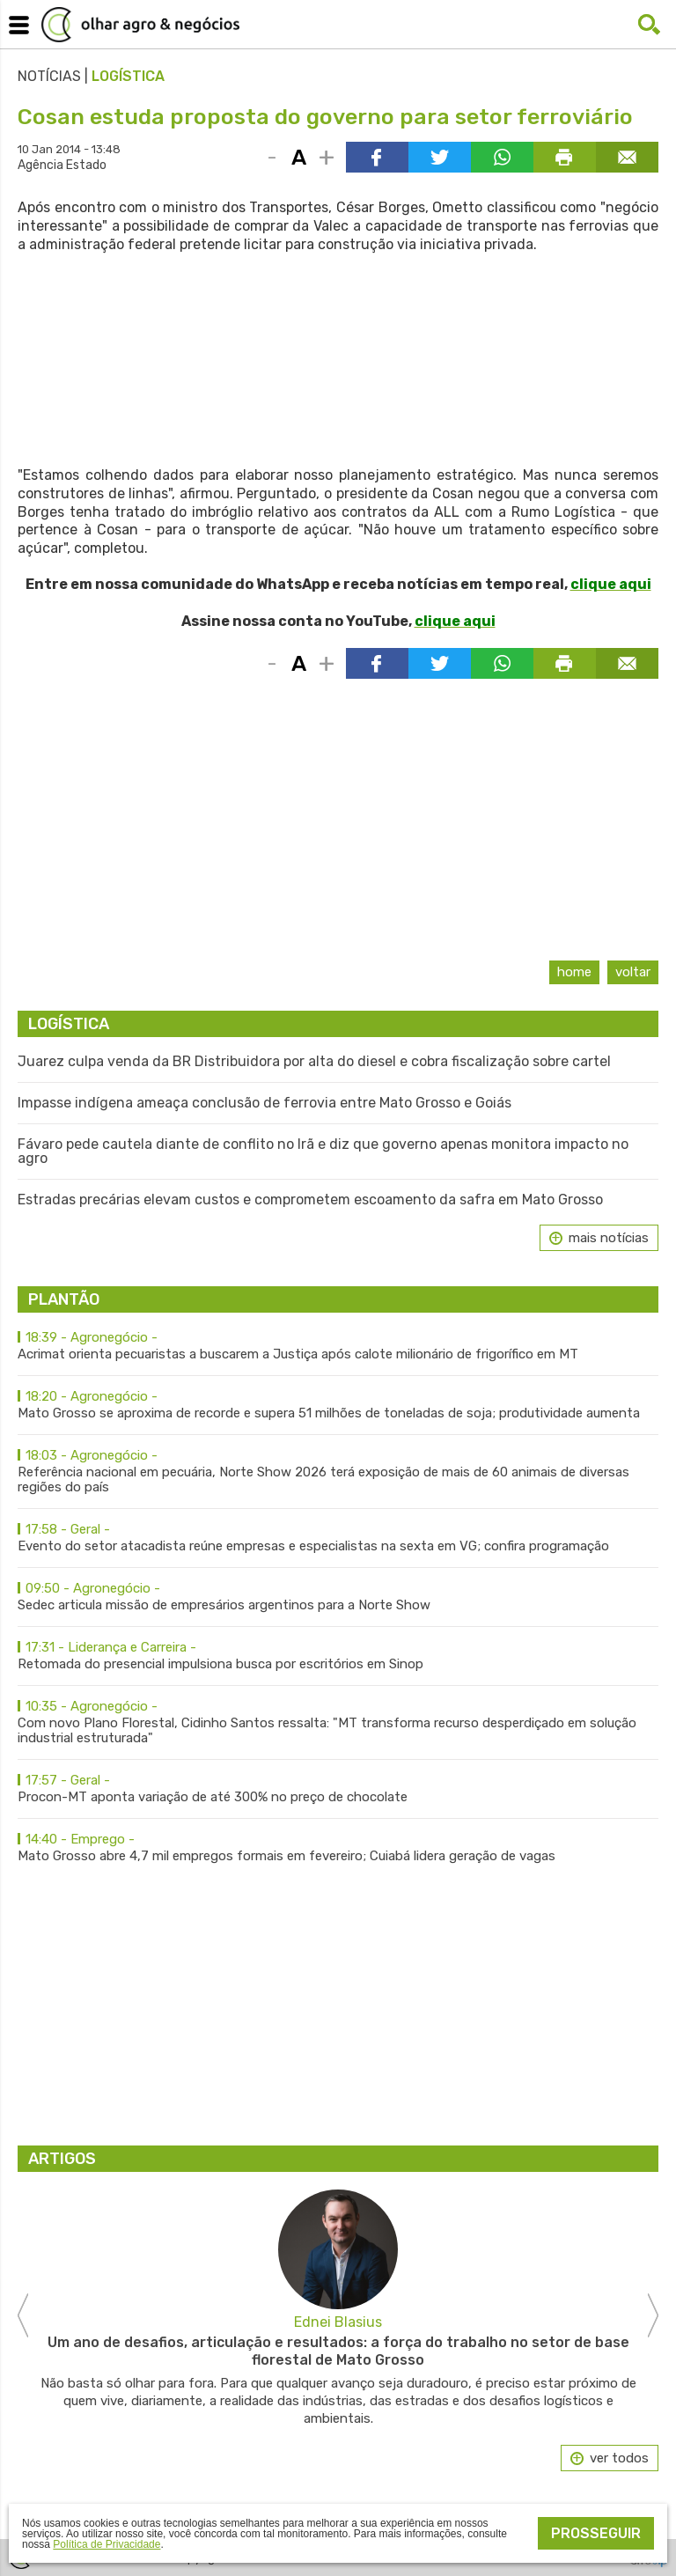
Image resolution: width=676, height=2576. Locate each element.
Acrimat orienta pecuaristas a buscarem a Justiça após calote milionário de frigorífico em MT (338, 1346)
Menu (16, 21)
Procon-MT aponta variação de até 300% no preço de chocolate (338, 1789)
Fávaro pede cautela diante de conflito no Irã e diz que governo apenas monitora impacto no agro (323, 1151)
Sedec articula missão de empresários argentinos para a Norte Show (338, 1597)
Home (574, 972)
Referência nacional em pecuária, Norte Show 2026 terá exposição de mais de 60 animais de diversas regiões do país (338, 1471)
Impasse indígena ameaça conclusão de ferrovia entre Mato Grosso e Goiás (264, 1103)
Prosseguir (596, 2533)
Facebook (614, 24)
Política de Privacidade (106, 2544)
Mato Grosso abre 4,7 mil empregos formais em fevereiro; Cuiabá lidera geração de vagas (338, 1848)
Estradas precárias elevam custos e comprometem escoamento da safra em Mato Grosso (310, 1200)
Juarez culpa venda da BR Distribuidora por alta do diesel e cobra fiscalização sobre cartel (314, 1062)
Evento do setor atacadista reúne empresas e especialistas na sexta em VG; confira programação (338, 1538)
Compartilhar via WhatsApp (502, 157)
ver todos (619, 2458)
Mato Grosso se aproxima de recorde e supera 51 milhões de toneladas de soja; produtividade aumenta (338, 1405)
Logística (128, 76)
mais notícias (609, 1238)
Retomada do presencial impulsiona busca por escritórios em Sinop (338, 1656)
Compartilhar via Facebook (377, 157)
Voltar (632, 972)
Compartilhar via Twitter (439, 157)
